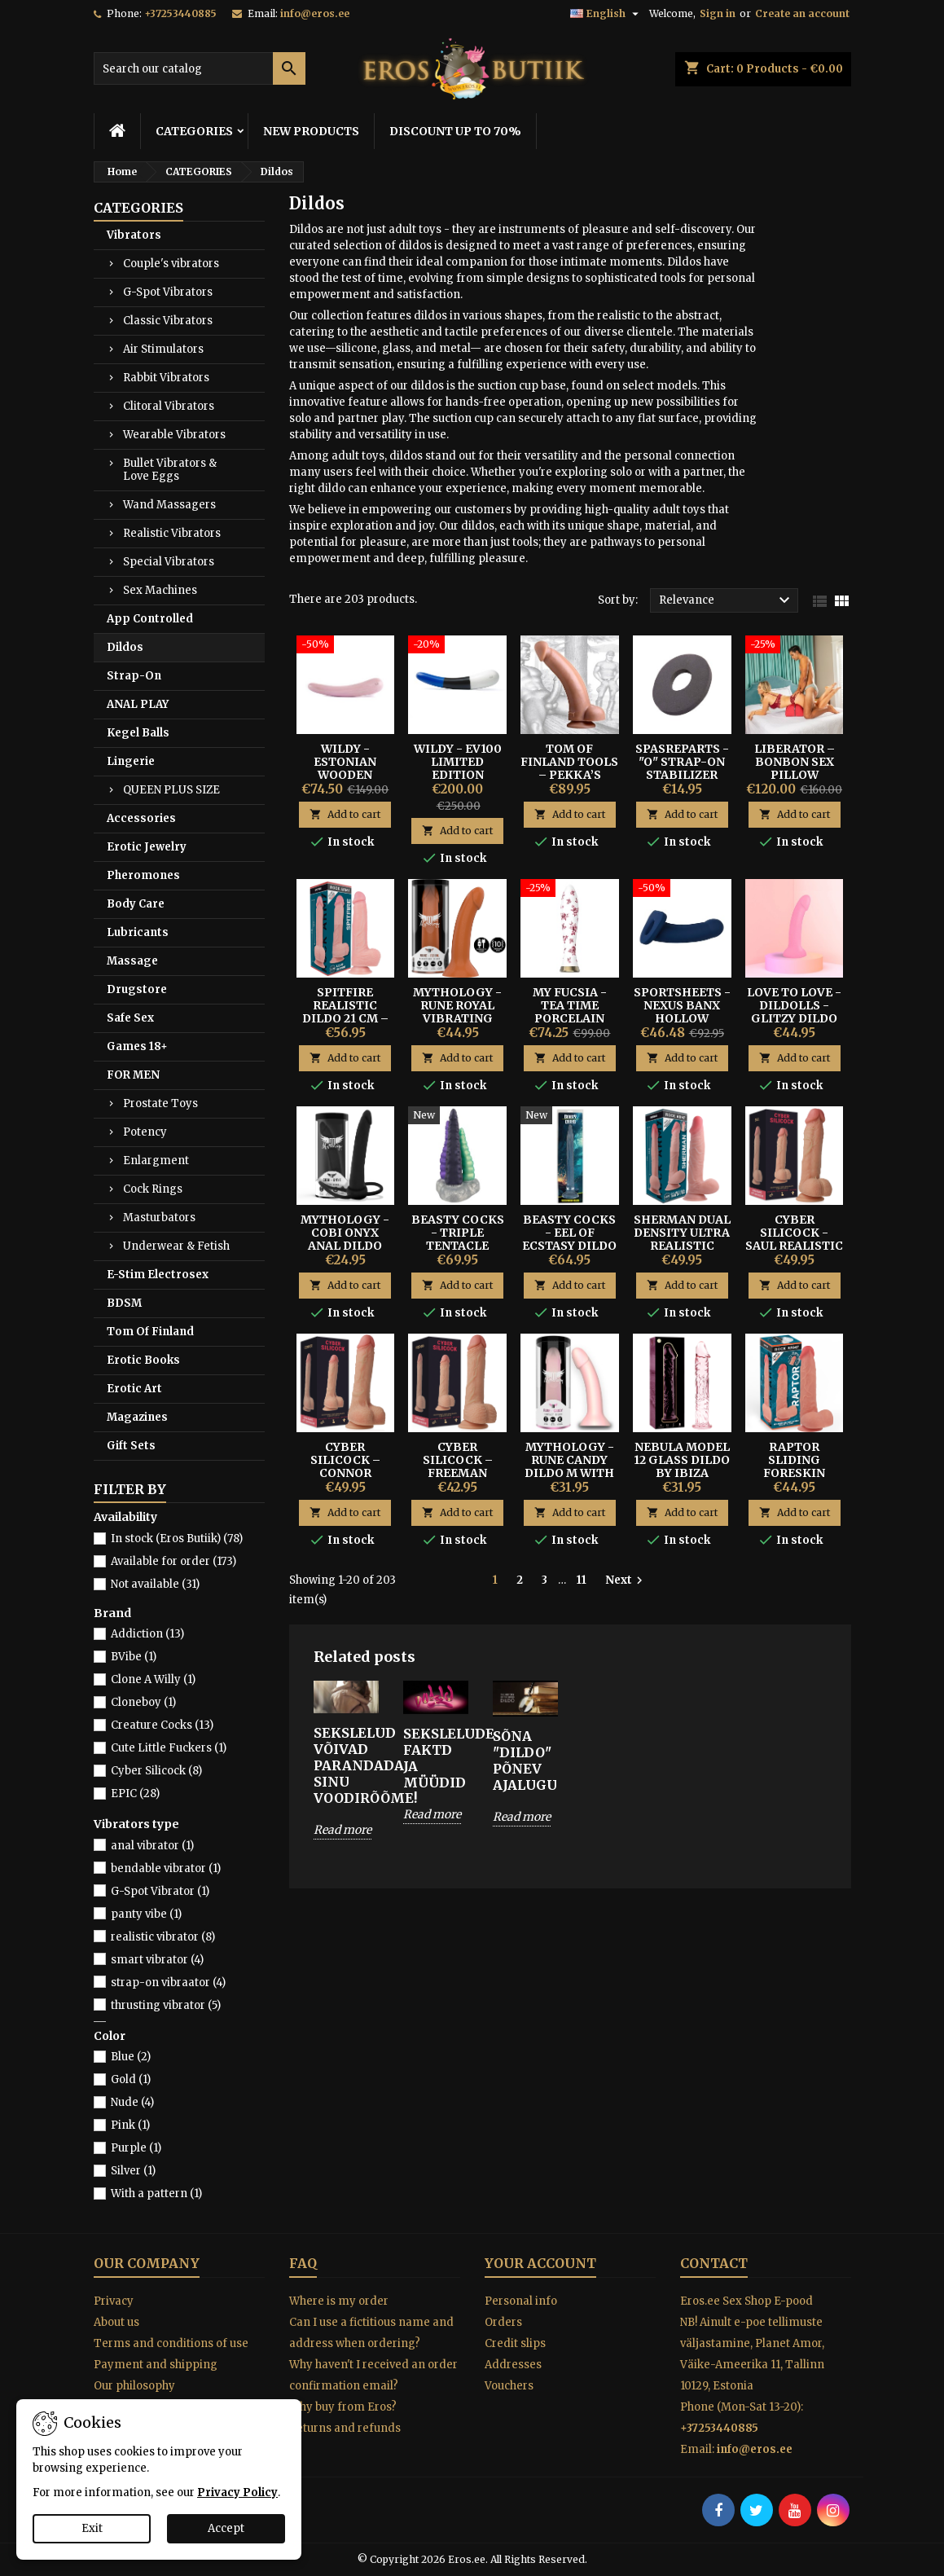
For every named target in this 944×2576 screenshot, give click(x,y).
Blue (131, 2057)
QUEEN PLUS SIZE (171, 790)
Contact (714, 2263)
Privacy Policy (237, 2492)
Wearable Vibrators (174, 435)
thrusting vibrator (166, 2005)
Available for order (173, 1561)
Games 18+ (137, 1046)
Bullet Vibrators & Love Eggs (170, 469)
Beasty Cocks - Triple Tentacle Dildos (457, 1239)
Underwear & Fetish (176, 1246)
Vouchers (509, 2386)
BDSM (124, 1303)
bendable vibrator (166, 1868)
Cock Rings (152, 1189)
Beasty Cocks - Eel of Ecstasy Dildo (569, 1232)
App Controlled (150, 619)
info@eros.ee (314, 13)
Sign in (717, 13)
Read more (342, 1829)
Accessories (141, 818)
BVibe (133, 1657)
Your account (540, 2263)
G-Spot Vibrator (160, 1891)
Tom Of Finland (150, 1332)
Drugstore (137, 989)
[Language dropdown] (606, 14)
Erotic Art (134, 1389)
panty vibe (146, 1914)
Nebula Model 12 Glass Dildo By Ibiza (682, 1460)
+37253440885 (180, 13)
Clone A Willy (153, 1679)
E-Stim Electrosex (158, 1274)
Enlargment (156, 1160)
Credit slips (515, 2343)
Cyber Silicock (156, 1771)
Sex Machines (160, 590)
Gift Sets (131, 1446)
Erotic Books (143, 1360)
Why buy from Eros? (343, 2407)
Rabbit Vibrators (166, 378)
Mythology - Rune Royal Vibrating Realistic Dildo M (457, 1018)
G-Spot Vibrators (168, 292)
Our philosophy (134, 2386)
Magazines (137, 1417)
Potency (145, 1132)
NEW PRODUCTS (311, 131)
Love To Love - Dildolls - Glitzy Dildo (794, 1005)
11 (581, 1580)
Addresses (513, 2365)
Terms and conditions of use (171, 2343)
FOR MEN (133, 1075)
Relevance (727, 600)
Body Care (136, 904)
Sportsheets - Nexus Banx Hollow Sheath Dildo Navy (682, 1018)
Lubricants (138, 932)
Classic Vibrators (168, 320)
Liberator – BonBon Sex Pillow (794, 761)
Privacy (114, 2301)
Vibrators (134, 235)
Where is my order (339, 2301)
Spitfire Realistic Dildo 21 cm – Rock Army (345, 1012)
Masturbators (159, 1217)
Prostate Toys (160, 1103)
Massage (132, 961)
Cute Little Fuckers (168, 1748)
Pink (130, 2125)
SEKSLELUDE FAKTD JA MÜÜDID (435, 1758)
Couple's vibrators (171, 263)
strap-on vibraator (168, 1982)
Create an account (802, 13)
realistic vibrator (163, 1937)
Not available (155, 1584)
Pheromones (143, 875)
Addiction (147, 1634)
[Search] (199, 68)
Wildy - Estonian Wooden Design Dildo (345, 768)
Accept (226, 2528)
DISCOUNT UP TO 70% (455, 131)
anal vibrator (152, 1846)
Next (626, 1580)
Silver (133, 2171)
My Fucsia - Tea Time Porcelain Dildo (570, 1012)
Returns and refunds (345, 2428)
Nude (132, 2102)
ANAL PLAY (138, 704)
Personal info (521, 2301)
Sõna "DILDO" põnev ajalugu (525, 1760)
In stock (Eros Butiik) (177, 1538)
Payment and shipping (155, 2365)
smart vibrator (157, 1960)
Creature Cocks (162, 1725)
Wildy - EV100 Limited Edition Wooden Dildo (458, 768)
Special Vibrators (168, 562)
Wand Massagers (169, 505)
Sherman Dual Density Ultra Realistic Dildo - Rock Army (682, 1245)
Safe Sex (130, 1018)
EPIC (135, 1793)
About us (116, 2322)
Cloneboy (143, 1702)
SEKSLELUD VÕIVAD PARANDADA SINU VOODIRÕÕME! (346, 1765)
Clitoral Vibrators (168, 406)
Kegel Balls (138, 733)
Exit (92, 2528)
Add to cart (345, 814)
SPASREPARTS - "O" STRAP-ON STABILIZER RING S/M (682, 768)
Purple (136, 2148)
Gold (131, 2079)
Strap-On (134, 676)
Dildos (125, 647)
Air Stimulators (163, 349)
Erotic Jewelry (147, 847)
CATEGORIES (194, 131)
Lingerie (131, 761)
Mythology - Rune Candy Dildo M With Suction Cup (569, 1466)
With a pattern (156, 2193)
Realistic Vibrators (172, 533)
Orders (503, 2322)
